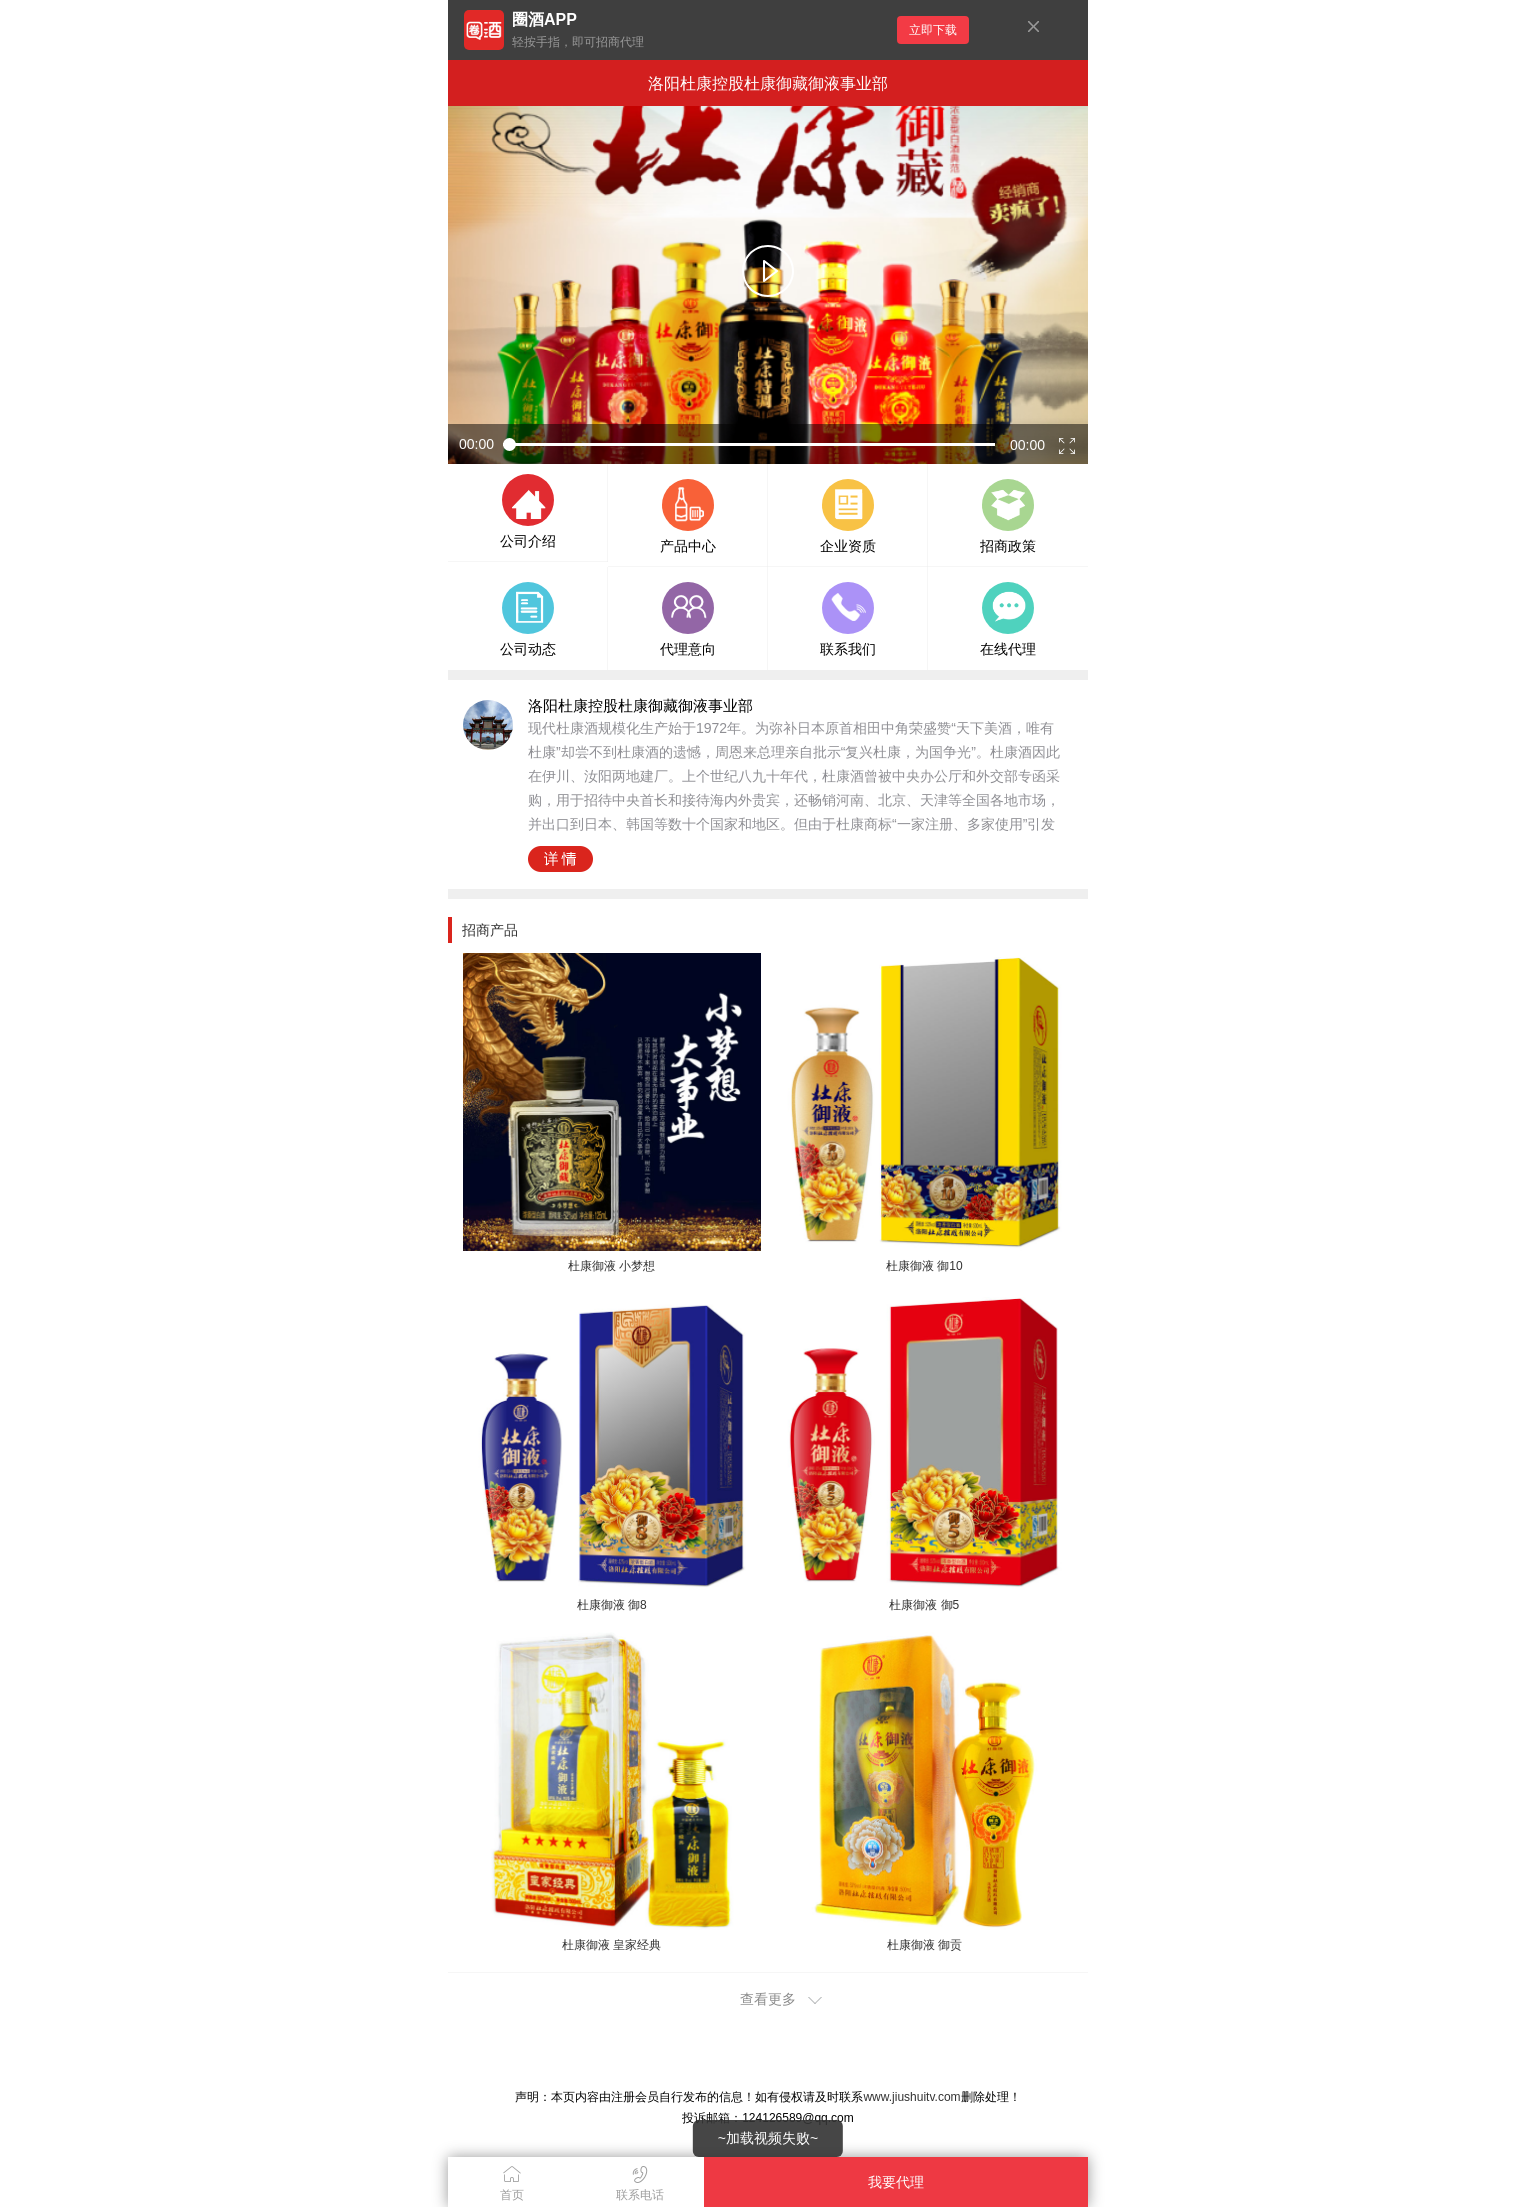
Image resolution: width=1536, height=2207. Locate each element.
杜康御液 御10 (924, 1266)
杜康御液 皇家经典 (611, 1945)
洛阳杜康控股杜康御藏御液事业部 (768, 83)
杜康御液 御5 (924, 1605)
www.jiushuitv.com (911, 2097)
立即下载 (933, 30)
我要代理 (896, 2182)
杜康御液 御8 (612, 1605)
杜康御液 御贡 (924, 1945)
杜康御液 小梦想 (611, 1266)
